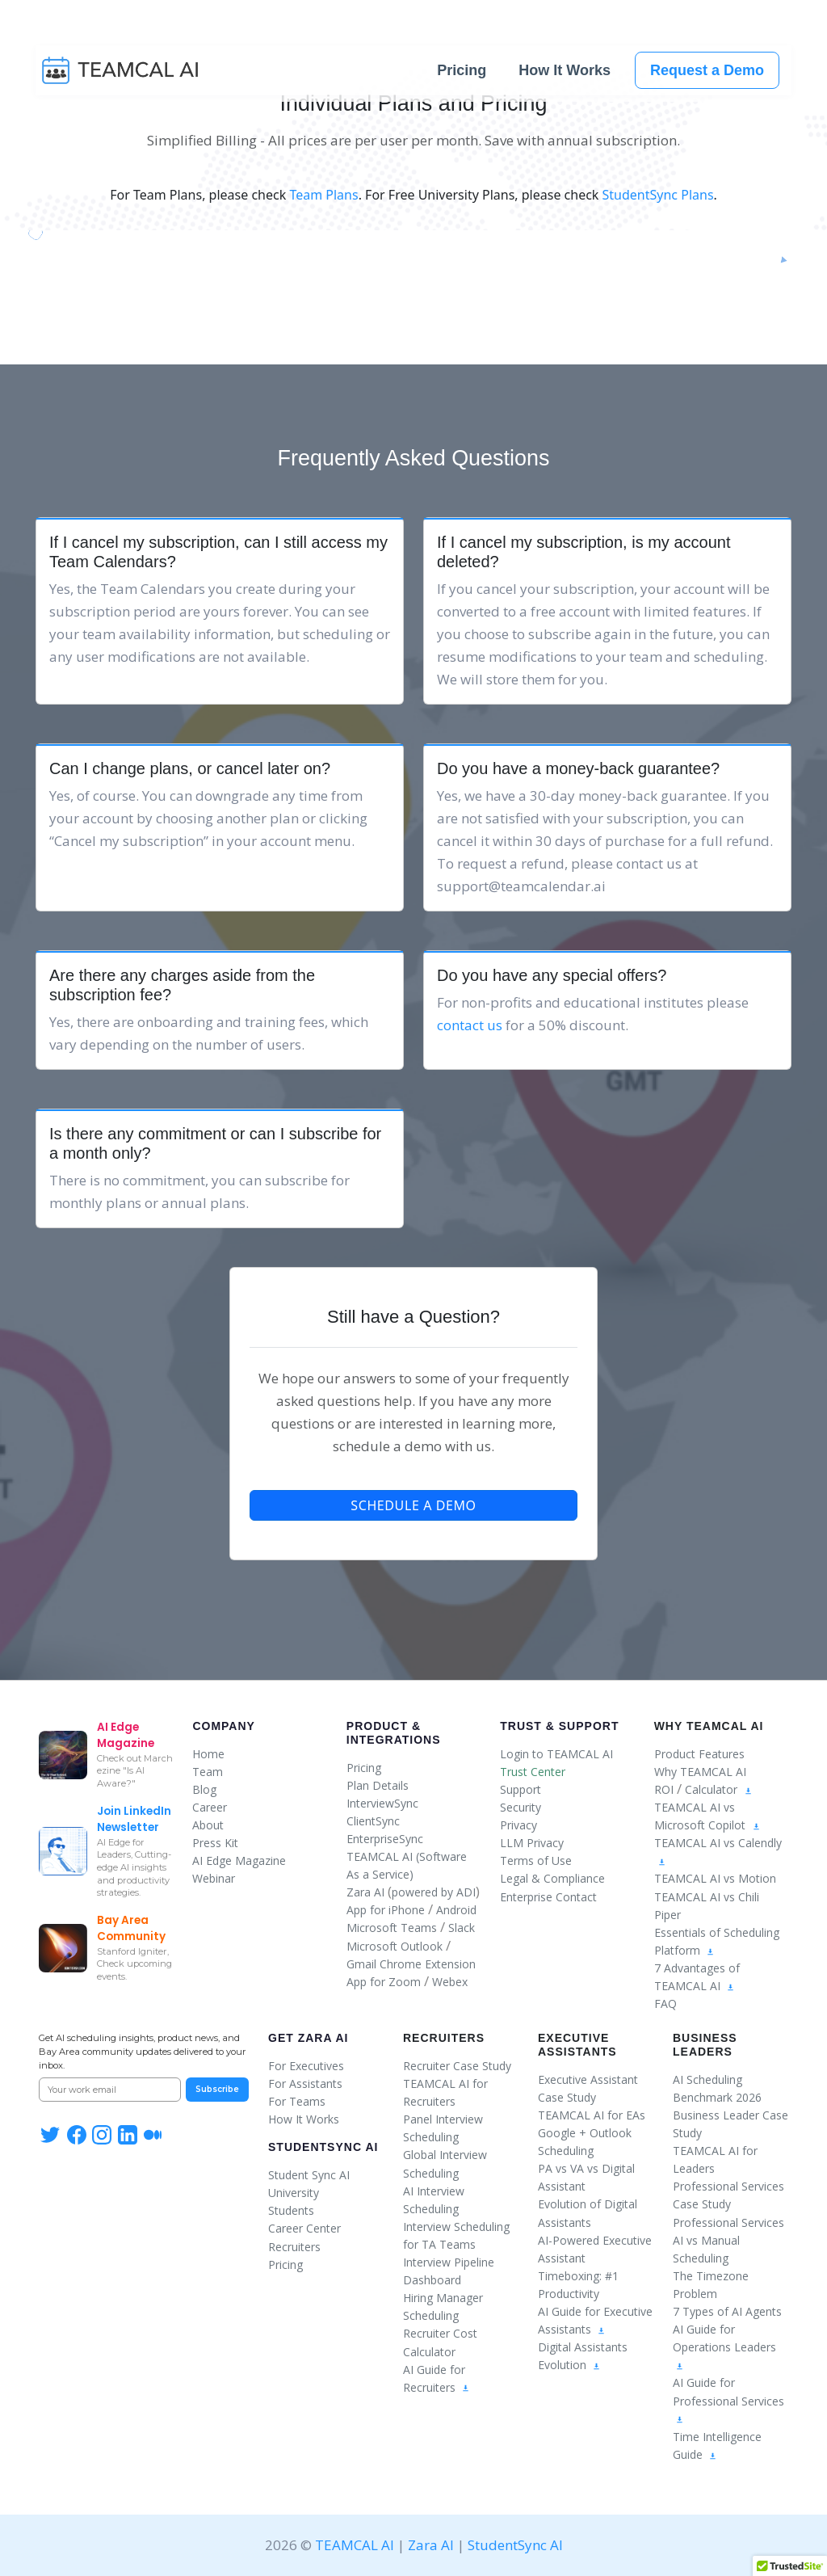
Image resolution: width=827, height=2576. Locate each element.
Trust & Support (559, 1725)
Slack (461, 1927)
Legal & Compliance (552, 1878)
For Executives (306, 2065)
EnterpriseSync (384, 1838)
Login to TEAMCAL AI (556, 1754)
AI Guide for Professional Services (728, 2399)
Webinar (213, 1878)
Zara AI (365, 1892)
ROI (664, 1789)
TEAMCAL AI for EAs (591, 2115)
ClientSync (373, 1821)
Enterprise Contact (548, 1897)
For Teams (296, 2101)
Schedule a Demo (413, 1505)
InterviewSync (382, 1803)
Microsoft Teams (391, 1927)
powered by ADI (434, 1892)
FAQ (665, 2003)
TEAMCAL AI (354, 2545)
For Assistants (305, 2083)
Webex (450, 1981)
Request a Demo (707, 73)
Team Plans (323, 195)
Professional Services (728, 2222)
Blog (204, 1789)
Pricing (461, 73)
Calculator (711, 1789)
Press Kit (215, 1842)
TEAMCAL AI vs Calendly (718, 1842)
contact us (469, 1025)
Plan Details (377, 1785)
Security (520, 1807)
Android (456, 1909)
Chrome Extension (428, 1964)
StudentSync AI (323, 2146)
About (208, 1825)
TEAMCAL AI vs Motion (715, 1878)
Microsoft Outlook (394, 1946)
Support (520, 1789)
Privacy (518, 1825)
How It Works (564, 73)
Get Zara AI (308, 2037)
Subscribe (217, 2089)
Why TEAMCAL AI (700, 1771)
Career (209, 1807)
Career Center (304, 2228)
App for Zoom (383, 1981)
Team (207, 1771)
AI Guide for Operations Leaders (724, 2346)
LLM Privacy (532, 1842)
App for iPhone (385, 1909)
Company (223, 1725)
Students (291, 2210)
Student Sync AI (309, 2174)
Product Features (699, 1754)
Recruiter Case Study (457, 2065)
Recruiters (294, 2246)
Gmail (361, 1964)
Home (208, 1754)
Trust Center (532, 1771)
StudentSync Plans (658, 195)
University (293, 2192)
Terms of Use (536, 1860)
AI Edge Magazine (239, 1860)
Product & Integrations (393, 1732)
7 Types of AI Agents (727, 2311)
